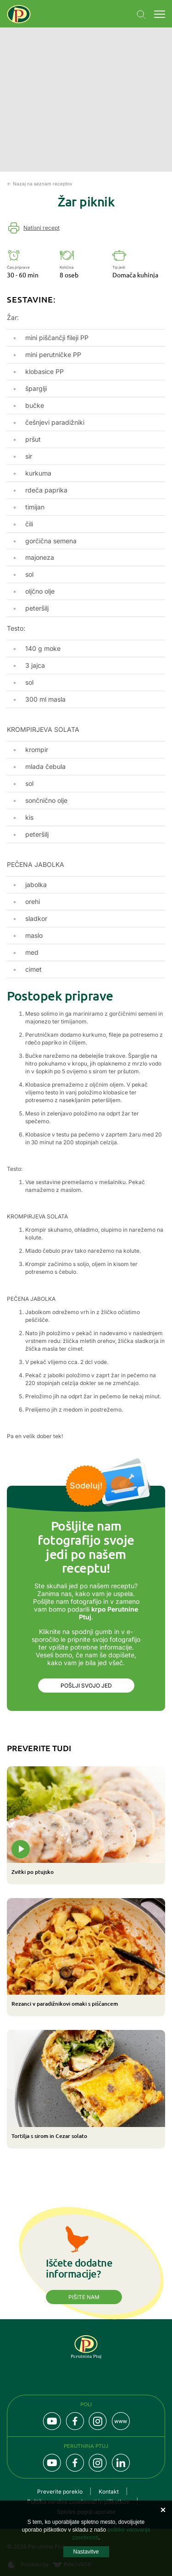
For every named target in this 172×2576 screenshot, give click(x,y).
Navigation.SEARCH (141, 14)
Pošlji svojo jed (86, 1685)
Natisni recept (41, 227)
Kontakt (109, 2491)
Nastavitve (86, 2552)
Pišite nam (84, 2297)
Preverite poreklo (60, 2491)
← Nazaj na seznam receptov (39, 183)
